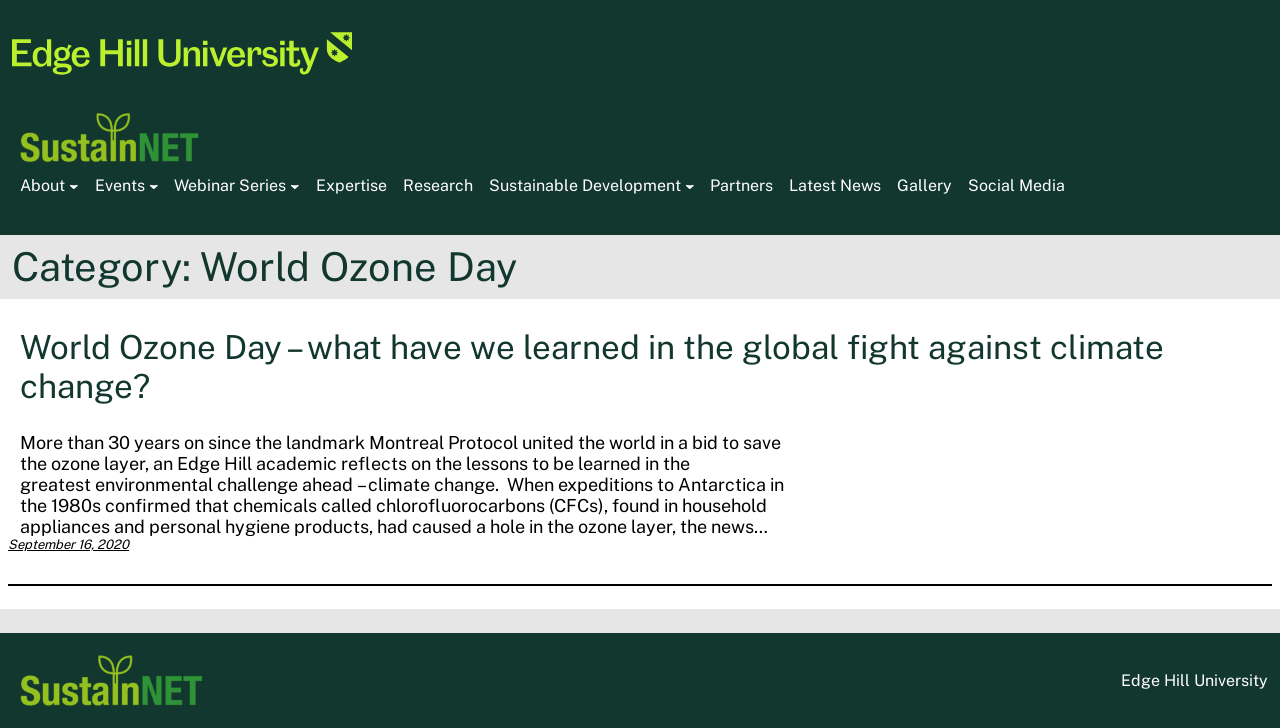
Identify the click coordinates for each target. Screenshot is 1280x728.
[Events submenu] (154, 186)
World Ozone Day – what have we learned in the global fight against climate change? (592, 366)
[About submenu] (74, 186)
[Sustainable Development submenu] (690, 186)
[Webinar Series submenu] (295, 186)
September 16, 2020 (68, 544)
